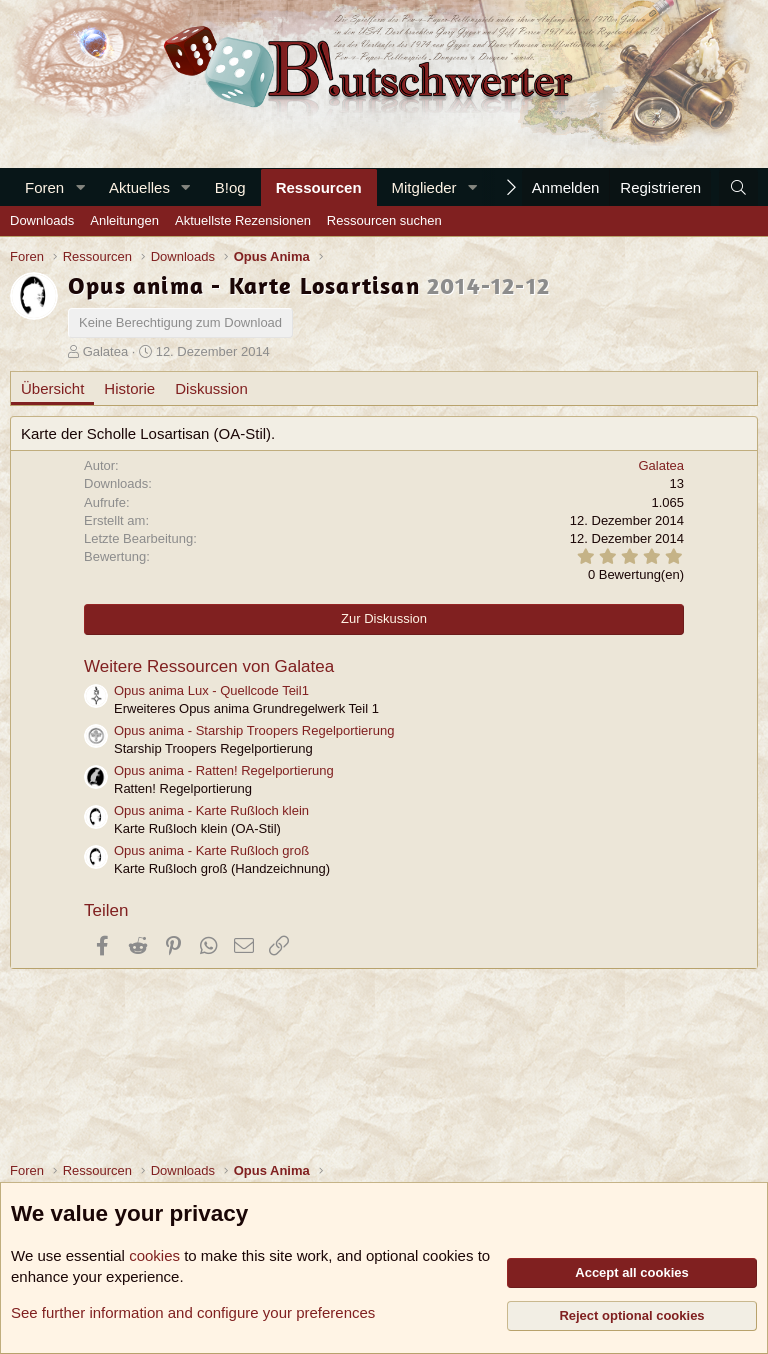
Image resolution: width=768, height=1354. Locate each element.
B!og (230, 187)
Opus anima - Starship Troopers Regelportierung (254, 730)
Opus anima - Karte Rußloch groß (211, 850)
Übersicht (52, 388)
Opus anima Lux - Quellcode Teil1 (211, 690)
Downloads (42, 220)
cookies (154, 1255)
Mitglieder (424, 187)
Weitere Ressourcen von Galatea (209, 666)
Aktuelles (139, 187)
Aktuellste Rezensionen (243, 220)
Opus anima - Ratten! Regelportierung (224, 770)
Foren (44, 187)
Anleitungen (124, 220)
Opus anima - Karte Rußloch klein (211, 810)
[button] (80, 187)
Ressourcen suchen (384, 220)
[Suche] (738, 187)
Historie (129, 388)
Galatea (106, 351)
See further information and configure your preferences (193, 1312)
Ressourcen (319, 187)
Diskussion (211, 388)
